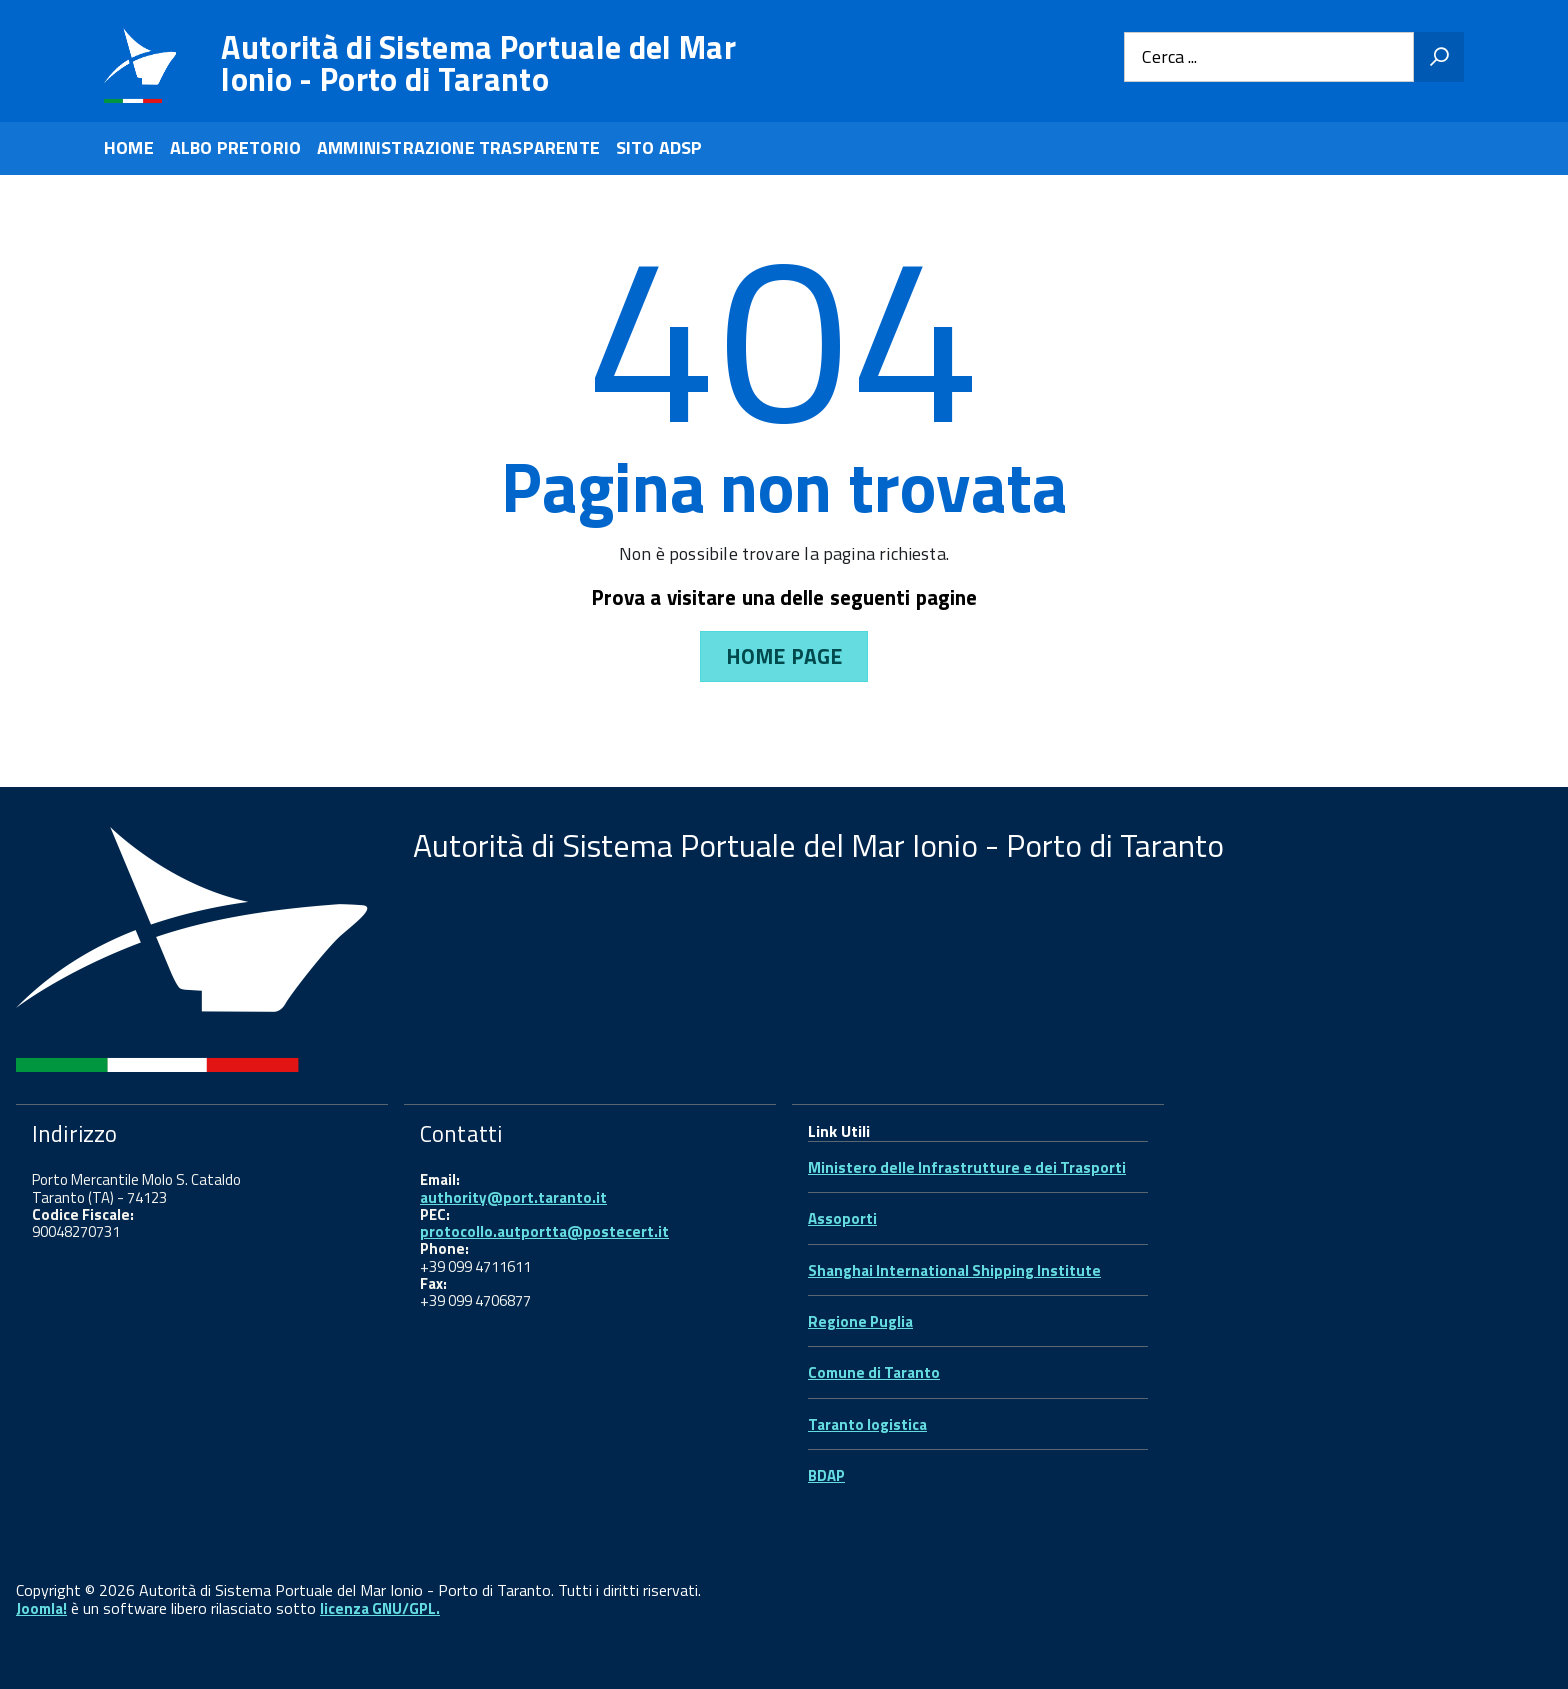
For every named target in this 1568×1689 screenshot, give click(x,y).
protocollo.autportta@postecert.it (544, 1231)
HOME (129, 147)
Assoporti (842, 1218)
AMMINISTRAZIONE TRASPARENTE (458, 147)
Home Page (784, 656)
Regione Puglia (860, 1321)
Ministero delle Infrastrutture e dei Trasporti (967, 1167)
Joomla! (41, 1608)
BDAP (826, 1475)
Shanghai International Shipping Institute (954, 1270)
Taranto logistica (867, 1424)
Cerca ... (1169, 57)
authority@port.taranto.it (513, 1197)
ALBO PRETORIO (235, 147)
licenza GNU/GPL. (380, 1608)
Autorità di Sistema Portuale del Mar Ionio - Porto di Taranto (478, 63)
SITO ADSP (659, 147)
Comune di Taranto (874, 1372)
